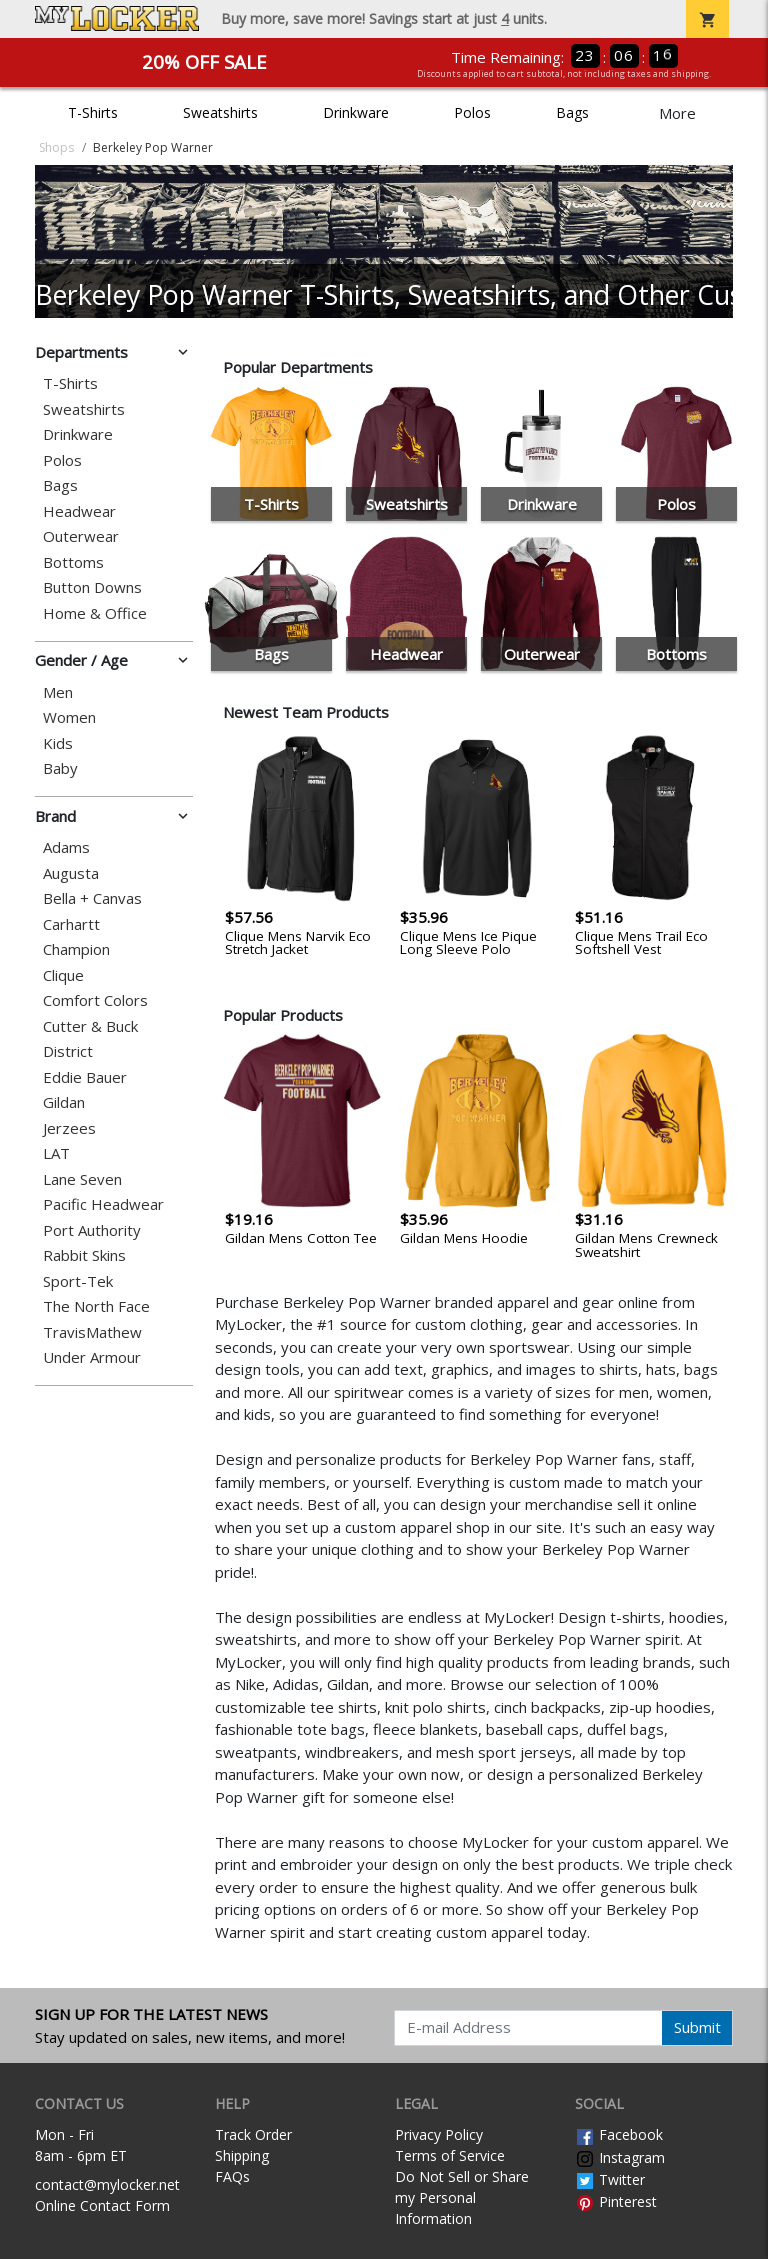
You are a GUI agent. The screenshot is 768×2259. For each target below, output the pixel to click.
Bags (572, 112)
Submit (697, 2027)
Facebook (619, 2134)
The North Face (96, 1306)
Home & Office (95, 613)
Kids (58, 743)
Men (58, 692)
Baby (60, 768)
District (68, 1051)
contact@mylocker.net (107, 2184)
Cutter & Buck (90, 1026)
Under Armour (92, 1357)
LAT (56, 1153)
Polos (472, 112)
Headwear (79, 511)
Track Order (253, 2134)
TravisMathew (92, 1332)
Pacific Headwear (103, 1204)
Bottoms (73, 562)
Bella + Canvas (92, 898)
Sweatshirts (220, 112)
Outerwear (81, 536)
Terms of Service (450, 2155)
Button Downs (92, 587)
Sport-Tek (78, 1281)
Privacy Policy (439, 2134)
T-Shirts (93, 112)
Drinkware (356, 112)
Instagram (620, 2157)
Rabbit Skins (84, 1255)
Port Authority (92, 1230)
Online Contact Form (102, 2205)
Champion (76, 949)
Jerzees (69, 1128)
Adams (66, 847)
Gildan (64, 1102)
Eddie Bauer (85, 1077)
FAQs (232, 2176)
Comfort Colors (95, 1000)
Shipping (242, 2155)
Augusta (71, 873)
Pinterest (616, 2201)
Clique (63, 975)
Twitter (610, 2179)
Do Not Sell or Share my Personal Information (462, 2197)
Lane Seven (82, 1179)
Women (69, 717)
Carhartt (71, 924)
